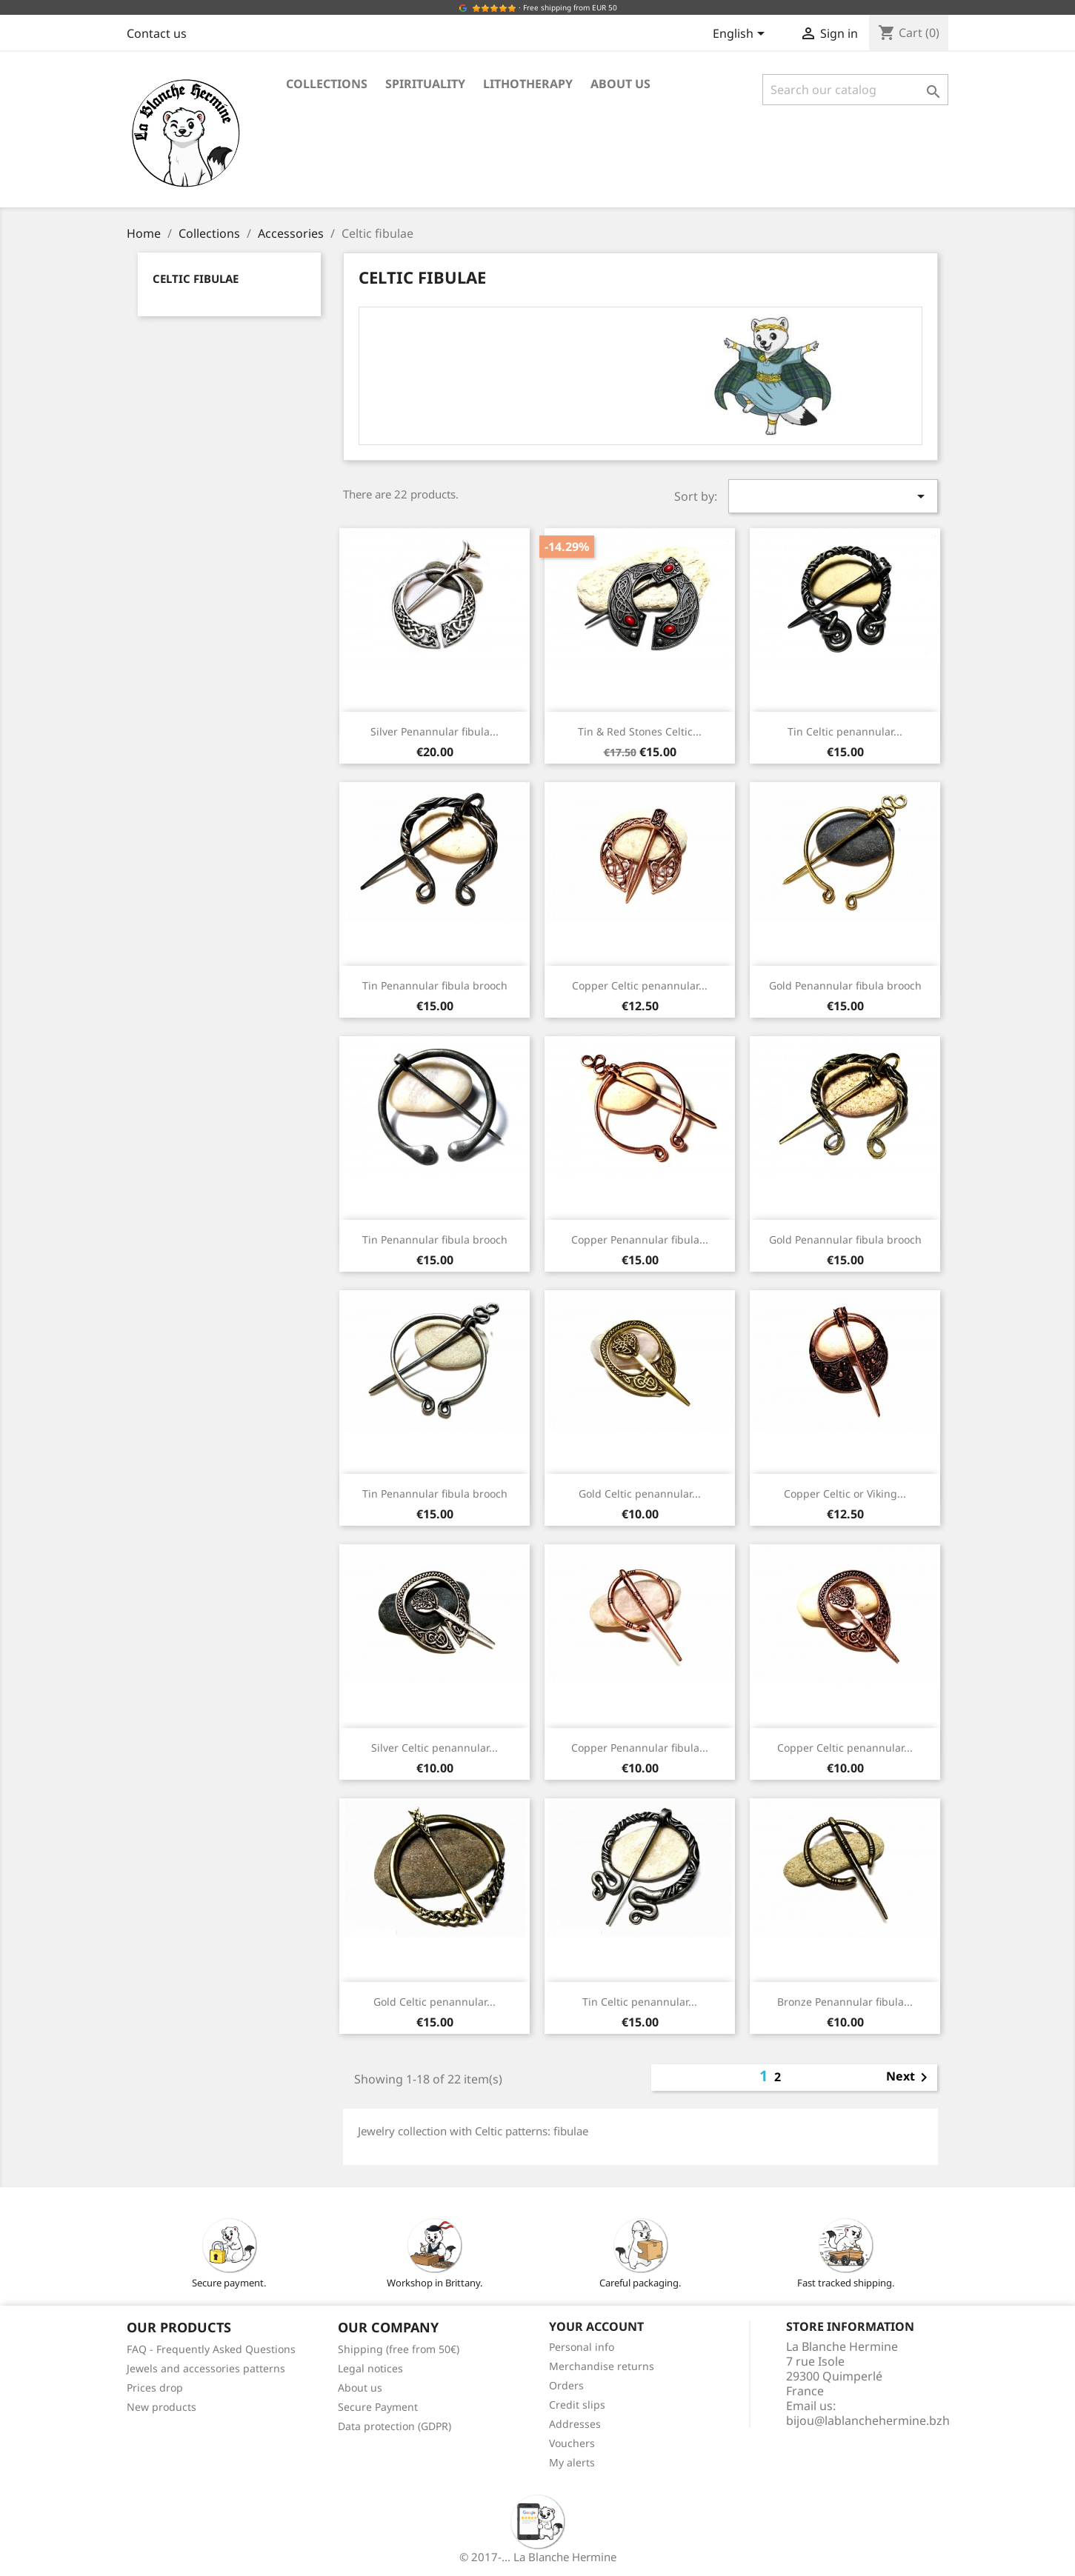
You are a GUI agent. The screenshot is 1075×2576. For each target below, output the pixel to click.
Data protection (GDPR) (394, 2426)
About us (620, 84)
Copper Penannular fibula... (639, 1239)
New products (161, 2407)
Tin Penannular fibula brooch (434, 985)
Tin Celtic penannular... (845, 731)
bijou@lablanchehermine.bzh (868, 2420)
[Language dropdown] (741, 35)
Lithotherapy (528, 84)
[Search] (855, 89)
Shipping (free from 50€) (398, 2349)
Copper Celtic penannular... (640, 985)
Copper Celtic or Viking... (845, 1493)
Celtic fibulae (196, 278)
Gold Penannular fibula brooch (845, 985)
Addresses (575, 2424)
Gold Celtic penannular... (640, 1493)
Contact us (157, 33)
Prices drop (155, 2387)
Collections (326, 84)
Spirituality (425, 84)
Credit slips (577, 2405)
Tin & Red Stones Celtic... (640, 731)
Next (909, 2077)
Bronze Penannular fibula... (845, 2002)
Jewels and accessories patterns (206, 2368)
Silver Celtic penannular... (434, 1748)
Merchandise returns (601, 2366)
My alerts (572, 2462)
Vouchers (572, 2443)
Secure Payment (378, 2407)
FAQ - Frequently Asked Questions (211, 2349)
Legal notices (370, 2368)
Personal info (581, 2347)
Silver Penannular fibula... (434, 731)
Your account (596, 2326)
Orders (566, 2385)
